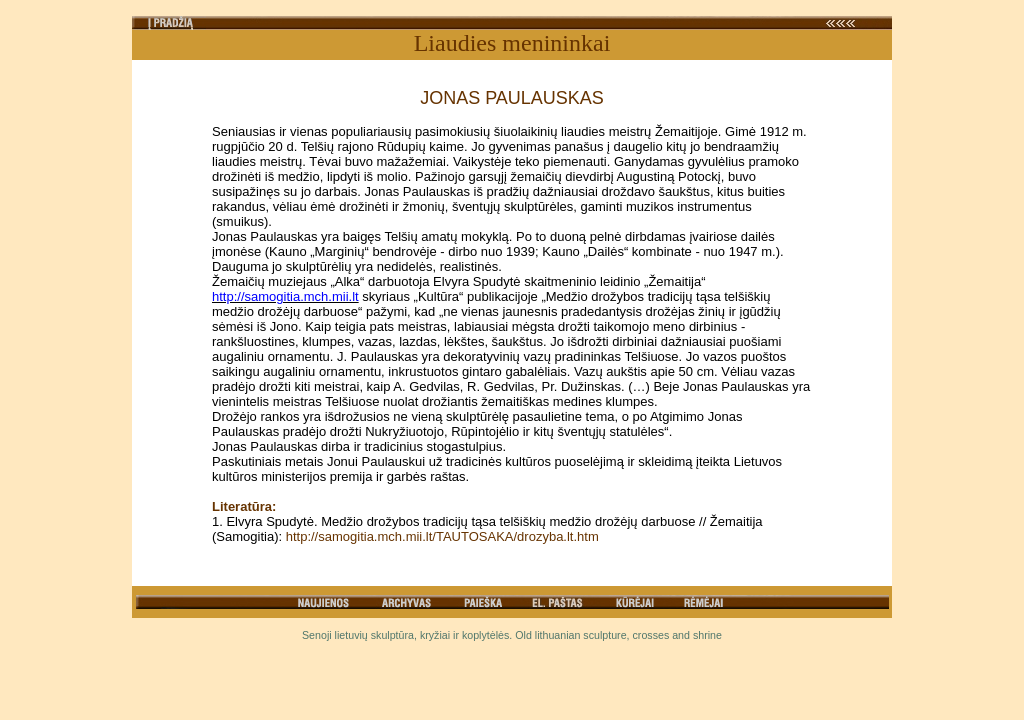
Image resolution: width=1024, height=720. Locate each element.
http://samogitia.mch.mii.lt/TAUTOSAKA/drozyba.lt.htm (442, 536)
